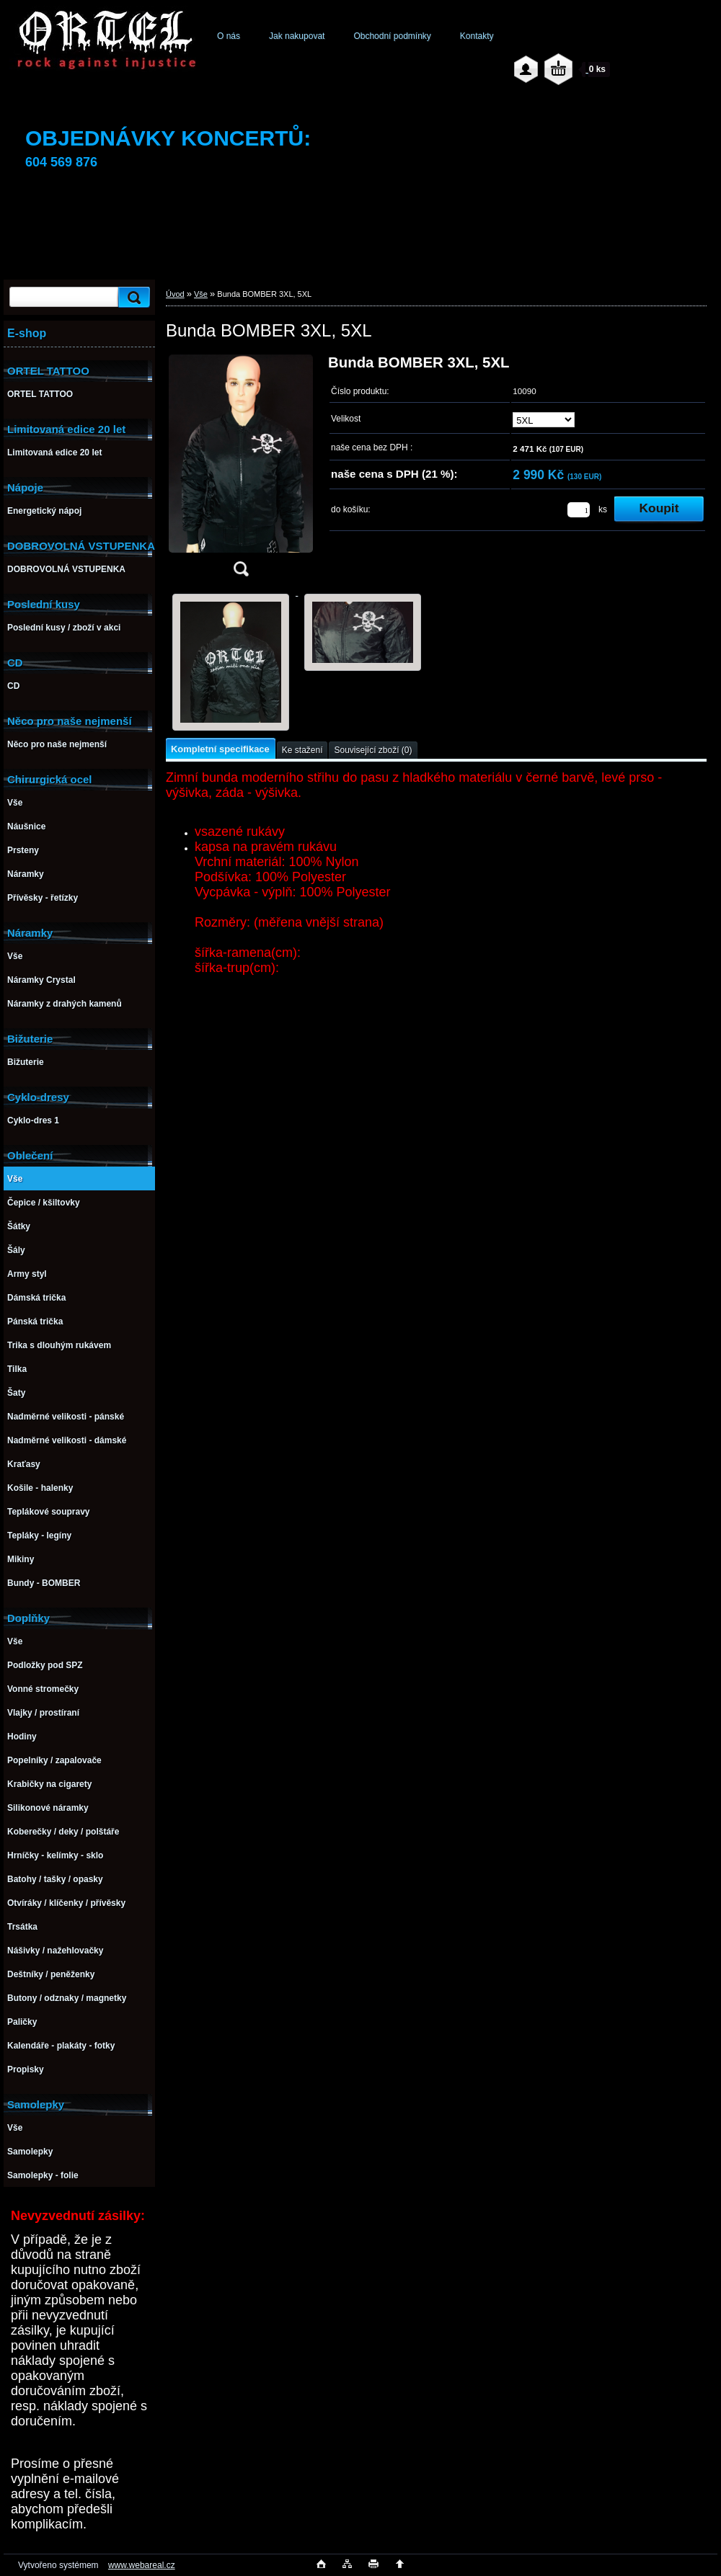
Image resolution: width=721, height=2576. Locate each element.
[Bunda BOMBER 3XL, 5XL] (241, 470)
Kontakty (477, 36)
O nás (228, 36)
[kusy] (578, 509)
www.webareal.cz (141, 2565)
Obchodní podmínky (391, 36)
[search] (132, 297)
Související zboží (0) (373, 750)
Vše (201, 294)
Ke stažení (302, 750)
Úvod (175, 294)
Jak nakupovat (296, 36)
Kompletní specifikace (220, 749)
